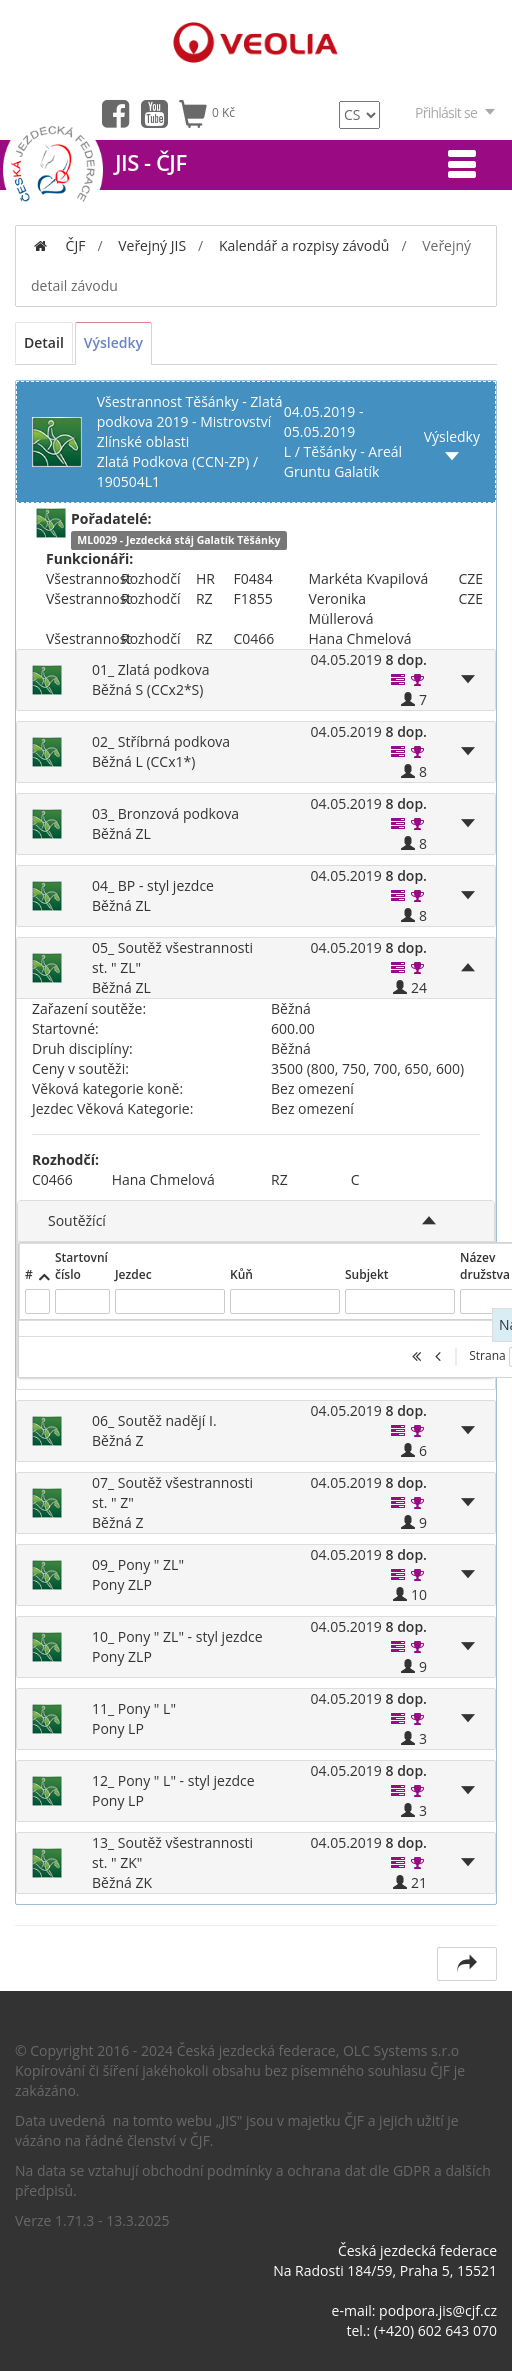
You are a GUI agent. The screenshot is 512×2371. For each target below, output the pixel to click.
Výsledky (113, 342)
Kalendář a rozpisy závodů (304, 245)
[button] (398, 679)
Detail (44, 342)
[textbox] (37, 1301)
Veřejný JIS (152, 245)
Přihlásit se (456, 112)
